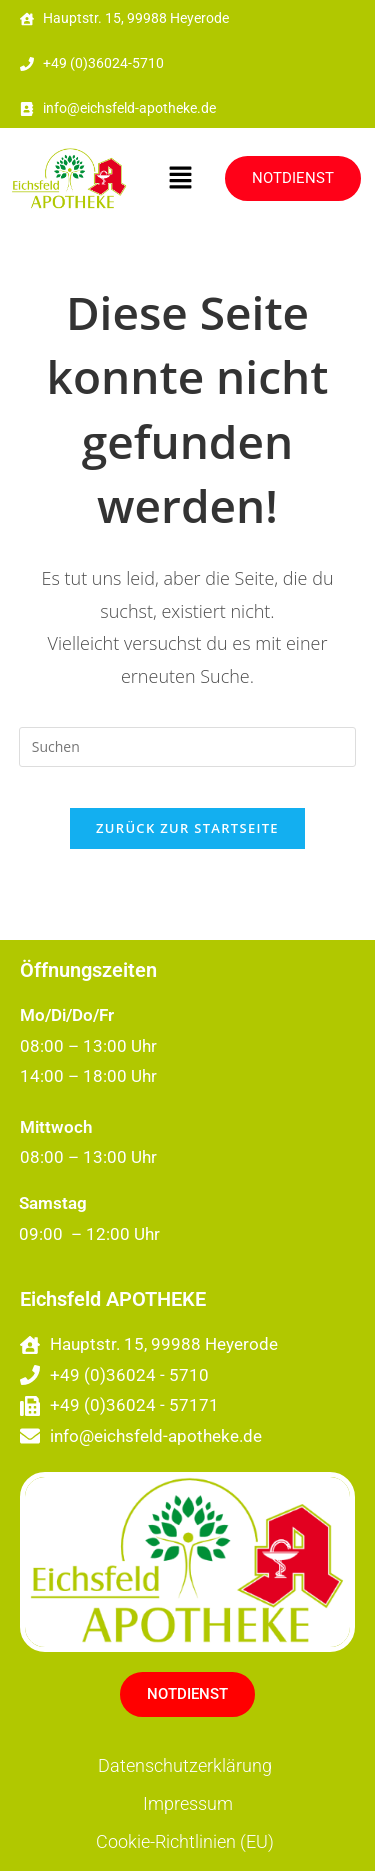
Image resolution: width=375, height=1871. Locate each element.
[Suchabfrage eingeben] (188, 747)
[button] (180, 179)
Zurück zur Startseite (187, 828)
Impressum (188, 1803)
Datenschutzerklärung (185, 1765)
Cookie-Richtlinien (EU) (185, 1841)
